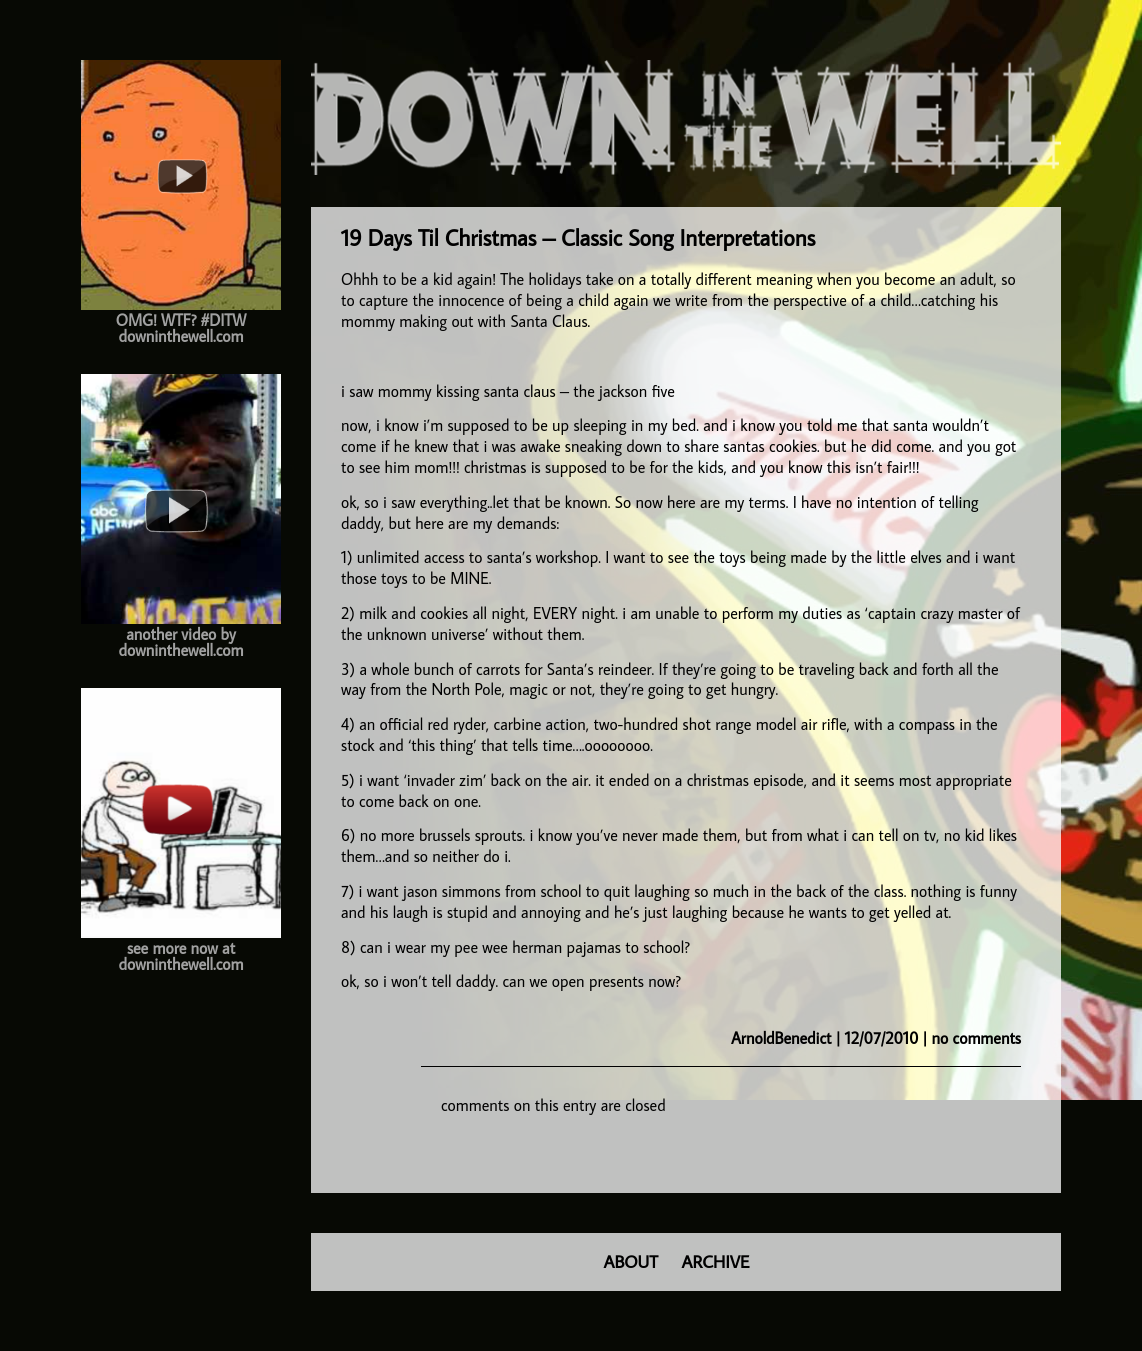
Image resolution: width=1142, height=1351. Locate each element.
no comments (976, 1038)
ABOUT (631, 1261)
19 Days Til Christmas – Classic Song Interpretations (578, 237)
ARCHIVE (716, 1261)
